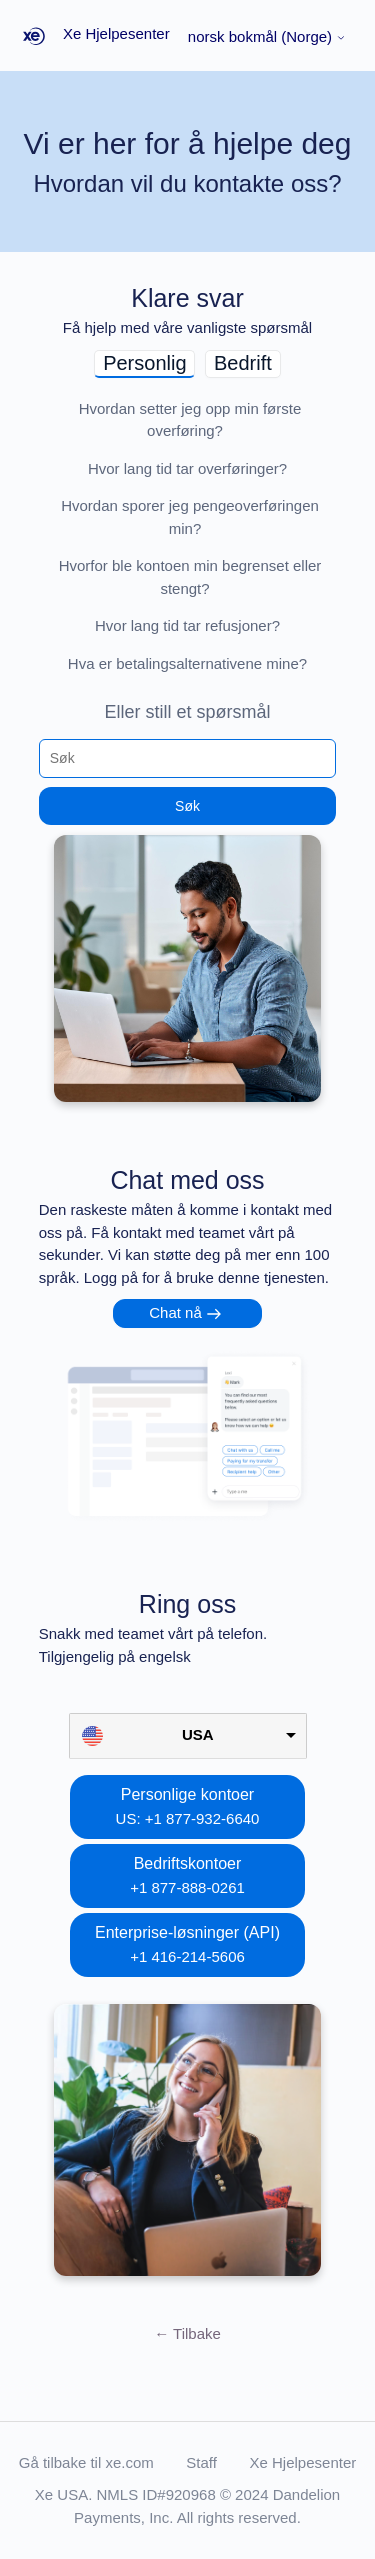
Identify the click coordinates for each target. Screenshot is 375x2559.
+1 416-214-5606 (187, 1956)
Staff (201, 2462)
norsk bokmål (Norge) (267, 36)
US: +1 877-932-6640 (188, 1818)
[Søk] (188, 758)
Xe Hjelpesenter (303, 2462)
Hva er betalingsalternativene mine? (187, 663)
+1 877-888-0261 (187, 1887)
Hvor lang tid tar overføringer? (187, 468)
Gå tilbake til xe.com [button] (86, 2462)
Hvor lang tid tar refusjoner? (187, 625)
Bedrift (243, 363)
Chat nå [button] (175, 1312)
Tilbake (187, 2333)
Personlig (144, 363)
